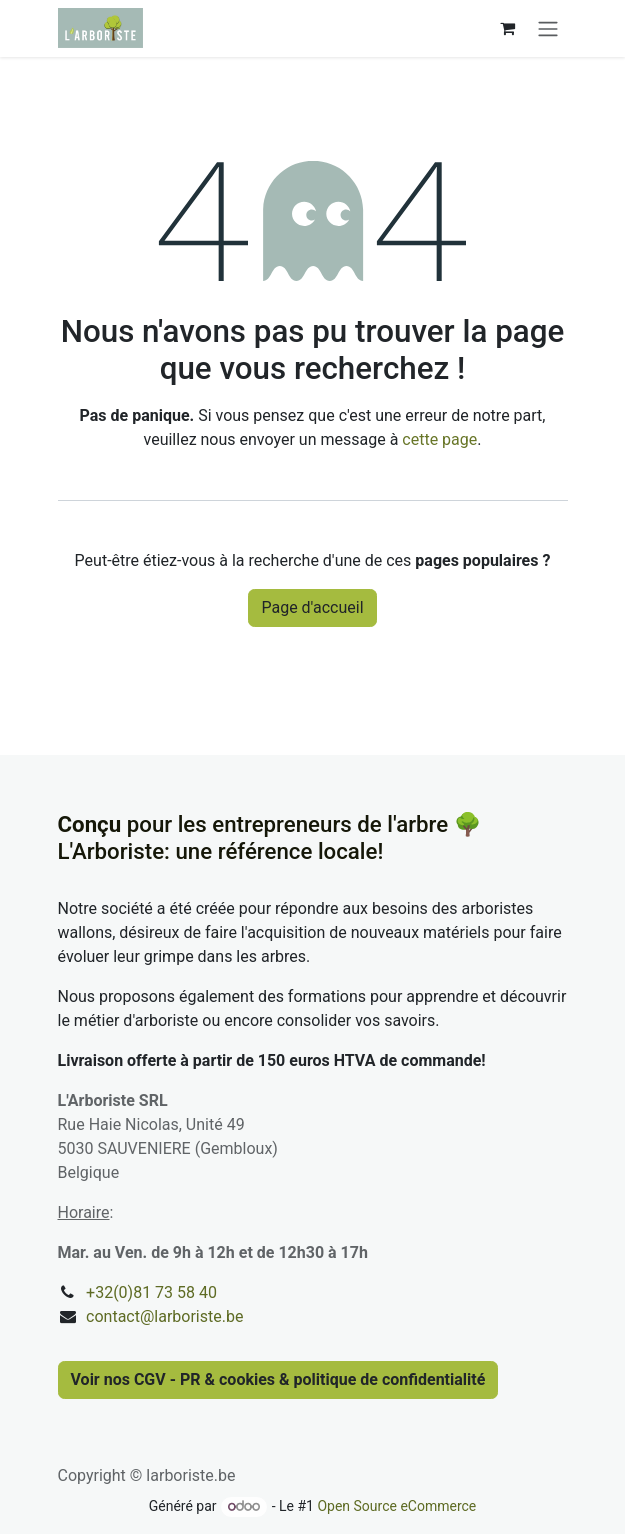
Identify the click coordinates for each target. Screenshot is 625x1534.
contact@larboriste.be (164, 1316)
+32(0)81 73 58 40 (151, 1292)
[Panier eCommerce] (508, 28)
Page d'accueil (312, 607)
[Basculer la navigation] (548, 28)
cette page (439, 439)
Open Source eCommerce (396, 1506)
